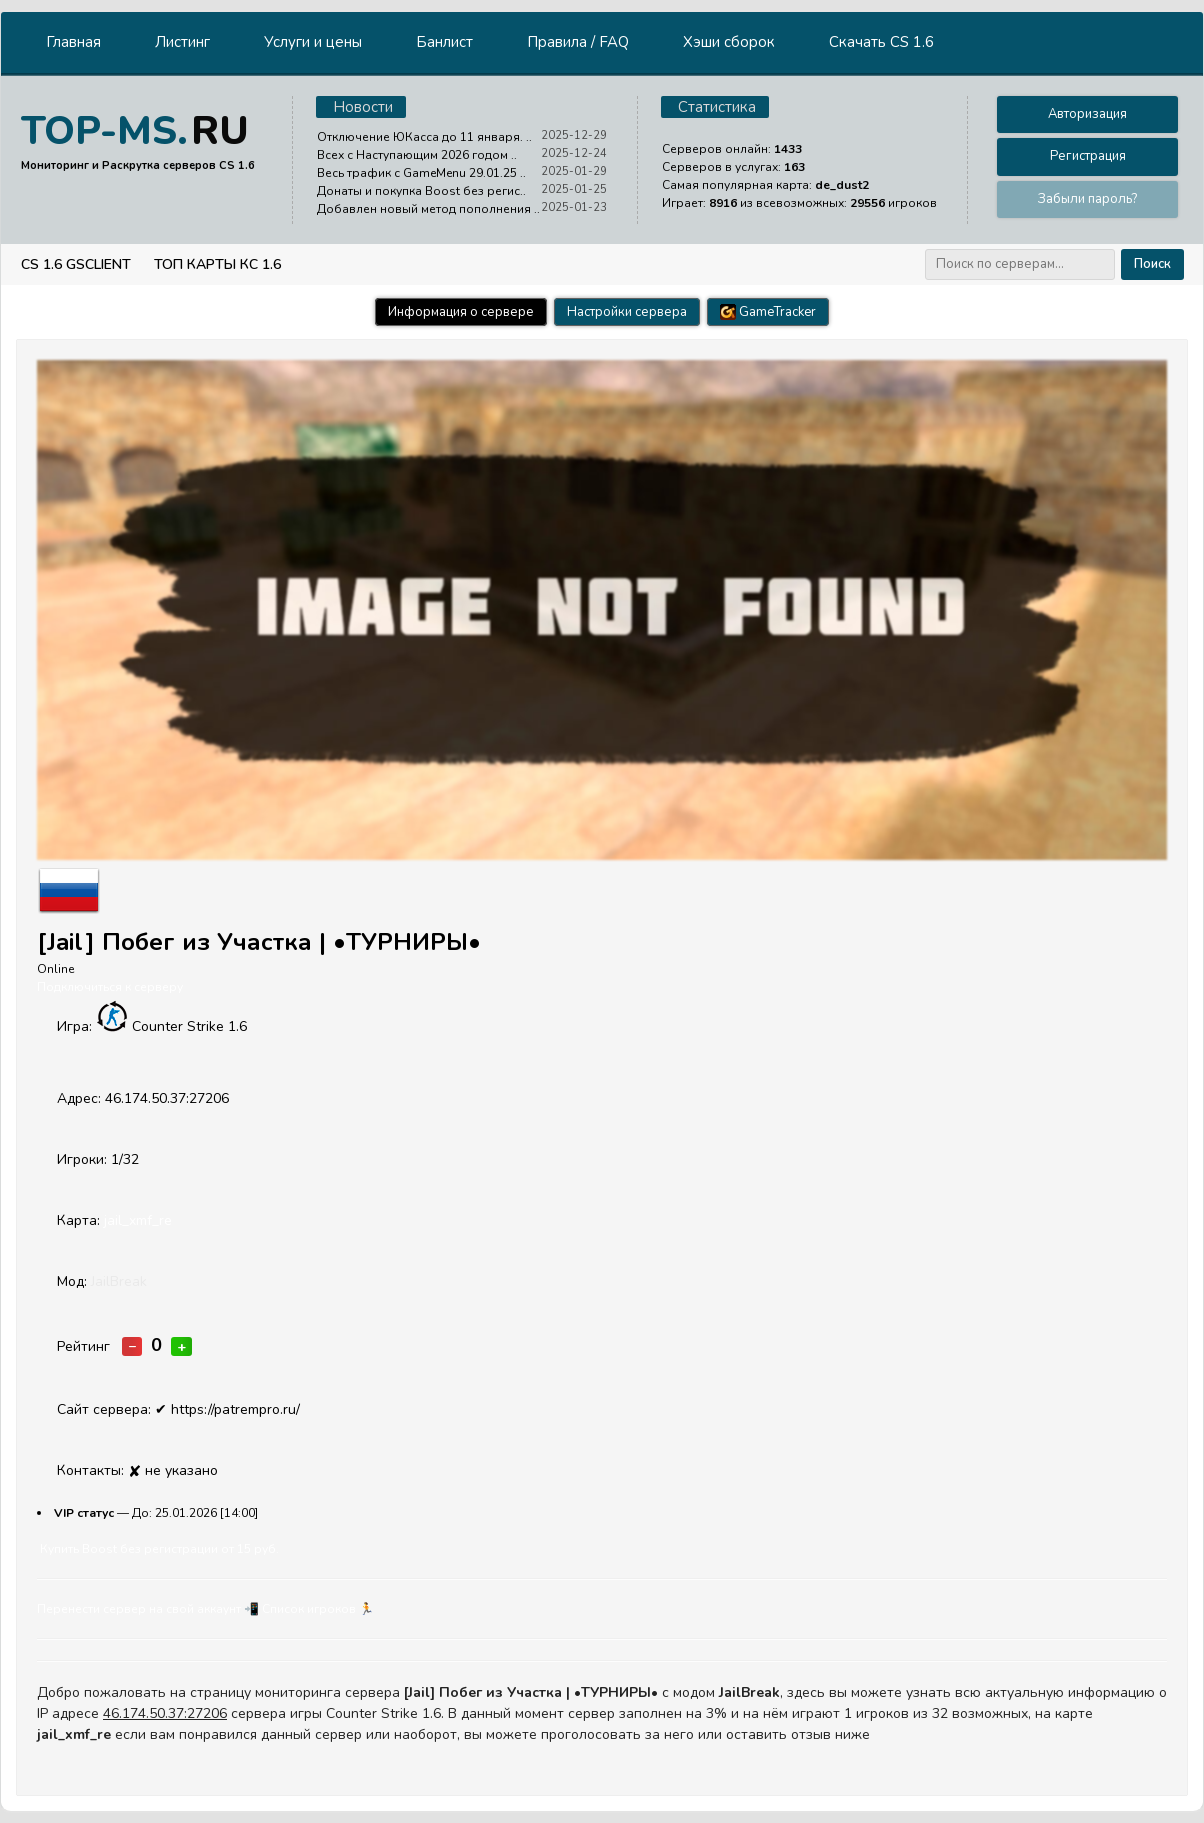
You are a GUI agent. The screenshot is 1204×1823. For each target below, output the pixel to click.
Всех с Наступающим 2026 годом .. (417, 155)
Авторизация (1087, 114)
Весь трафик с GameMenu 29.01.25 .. (421, 173)
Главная (73, 42)
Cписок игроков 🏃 (318, 1609)
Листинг (182, 42)
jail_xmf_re (138, 1220)
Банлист (444, 42)
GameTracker (768, 312)
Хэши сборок (729, 42)
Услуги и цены (313, 42)
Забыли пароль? (1087, 199)
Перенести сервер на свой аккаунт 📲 (148, 1609)
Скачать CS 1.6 (881, 42)
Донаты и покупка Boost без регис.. (421, 191)
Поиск (1152, 264)
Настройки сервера (627, 312)
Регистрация (1088, 156)
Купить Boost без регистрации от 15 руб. (159, 1549)
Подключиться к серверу (110, 987)
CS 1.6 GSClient (76, 264)
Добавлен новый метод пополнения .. (428, 209)
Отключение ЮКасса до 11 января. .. (424, 137)
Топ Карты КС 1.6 (217, 264)
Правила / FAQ (578, 42)
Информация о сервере (461, 312)
